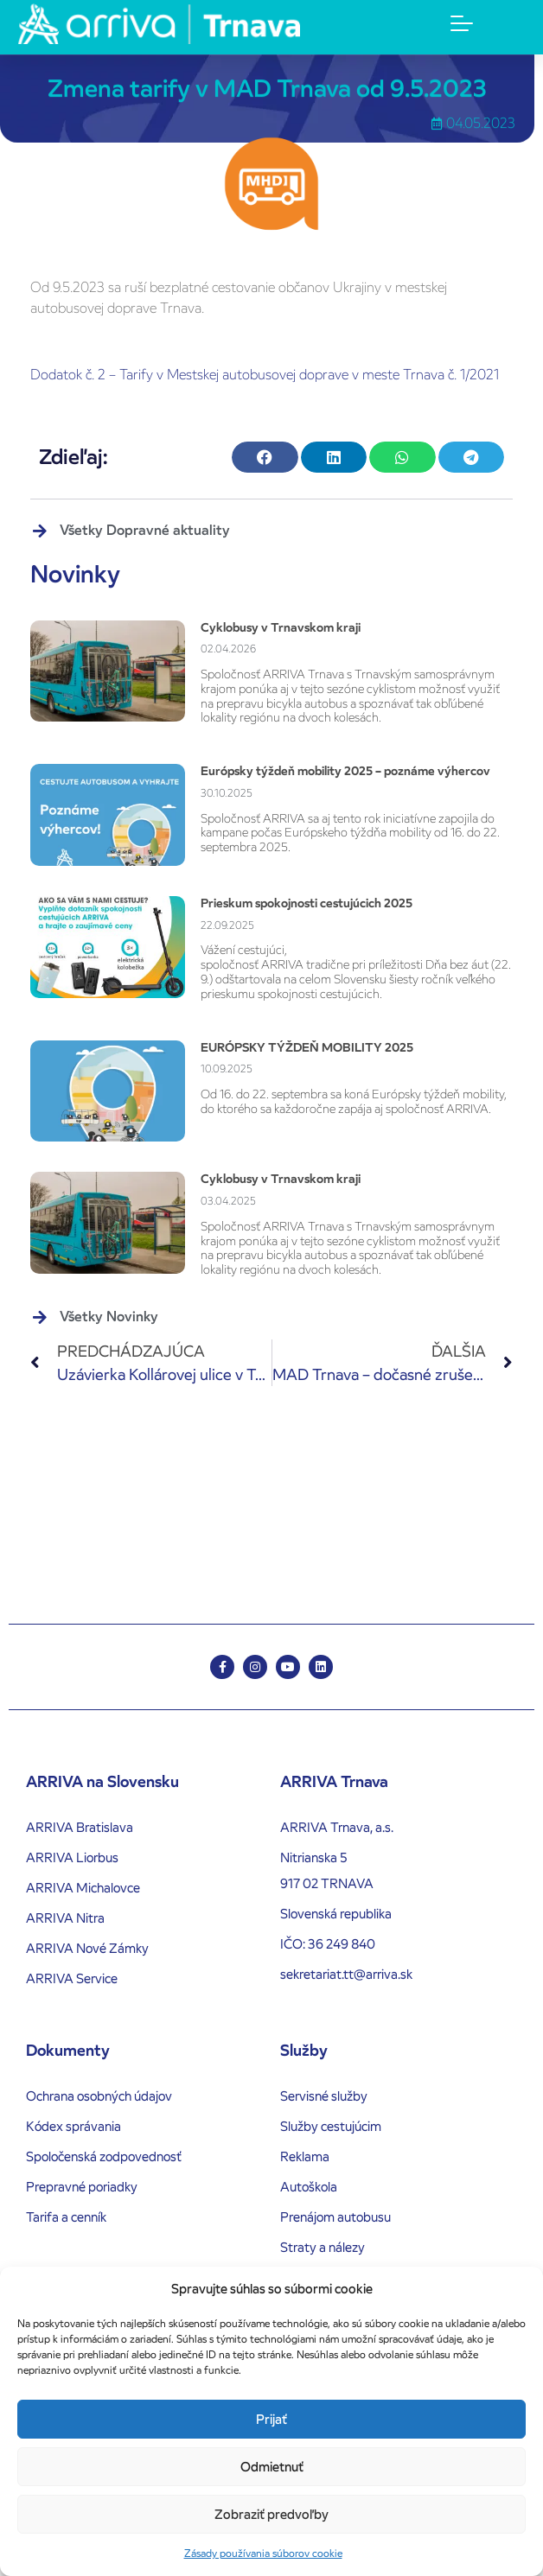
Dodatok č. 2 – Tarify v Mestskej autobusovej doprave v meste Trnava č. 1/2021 (264, 375)
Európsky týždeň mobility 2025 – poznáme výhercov (345, 771)
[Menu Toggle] (461, 23)
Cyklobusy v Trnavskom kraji (281, 627)
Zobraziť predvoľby (271, 2514)
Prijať (271, 2419)
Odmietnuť (271, 2466)
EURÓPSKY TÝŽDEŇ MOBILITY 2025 (307, 1047)
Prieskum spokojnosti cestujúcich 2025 (306, 903)
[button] (264, 457)
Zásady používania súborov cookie (263, 2553)
